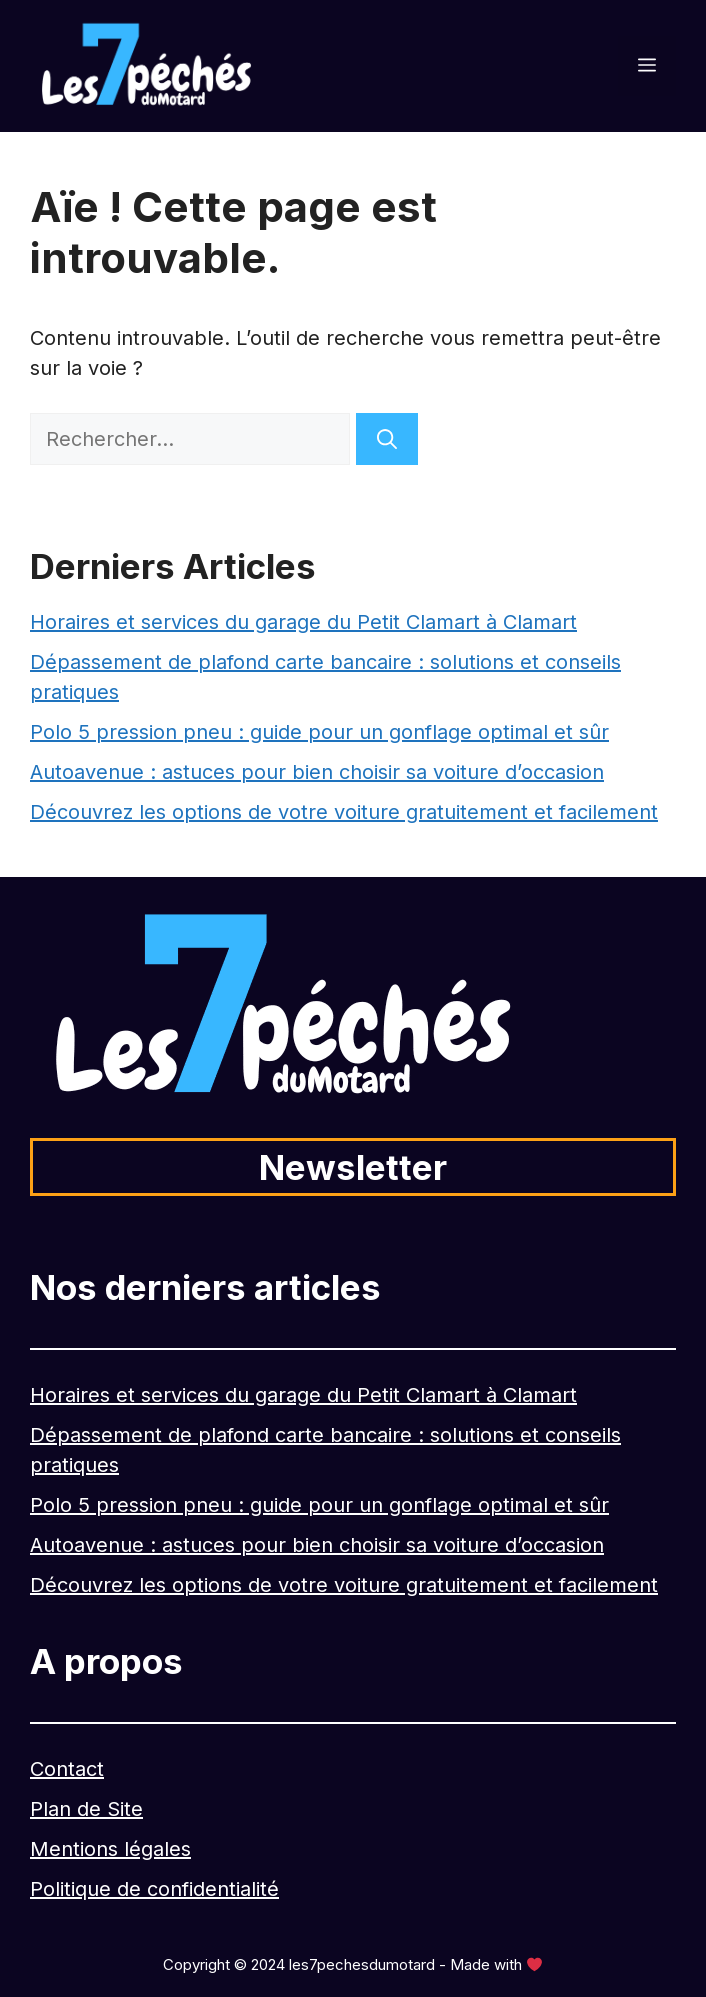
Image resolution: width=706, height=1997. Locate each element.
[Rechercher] (387, 439)
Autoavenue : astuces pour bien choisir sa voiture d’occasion (317, 772)
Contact (67, 1769)
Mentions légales (110, 1849)
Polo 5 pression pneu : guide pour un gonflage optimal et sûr (319, 732)
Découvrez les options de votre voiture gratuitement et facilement (344, 812)
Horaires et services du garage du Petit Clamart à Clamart (303, 622)
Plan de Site (86, 1809)
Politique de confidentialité (154, 1889)
